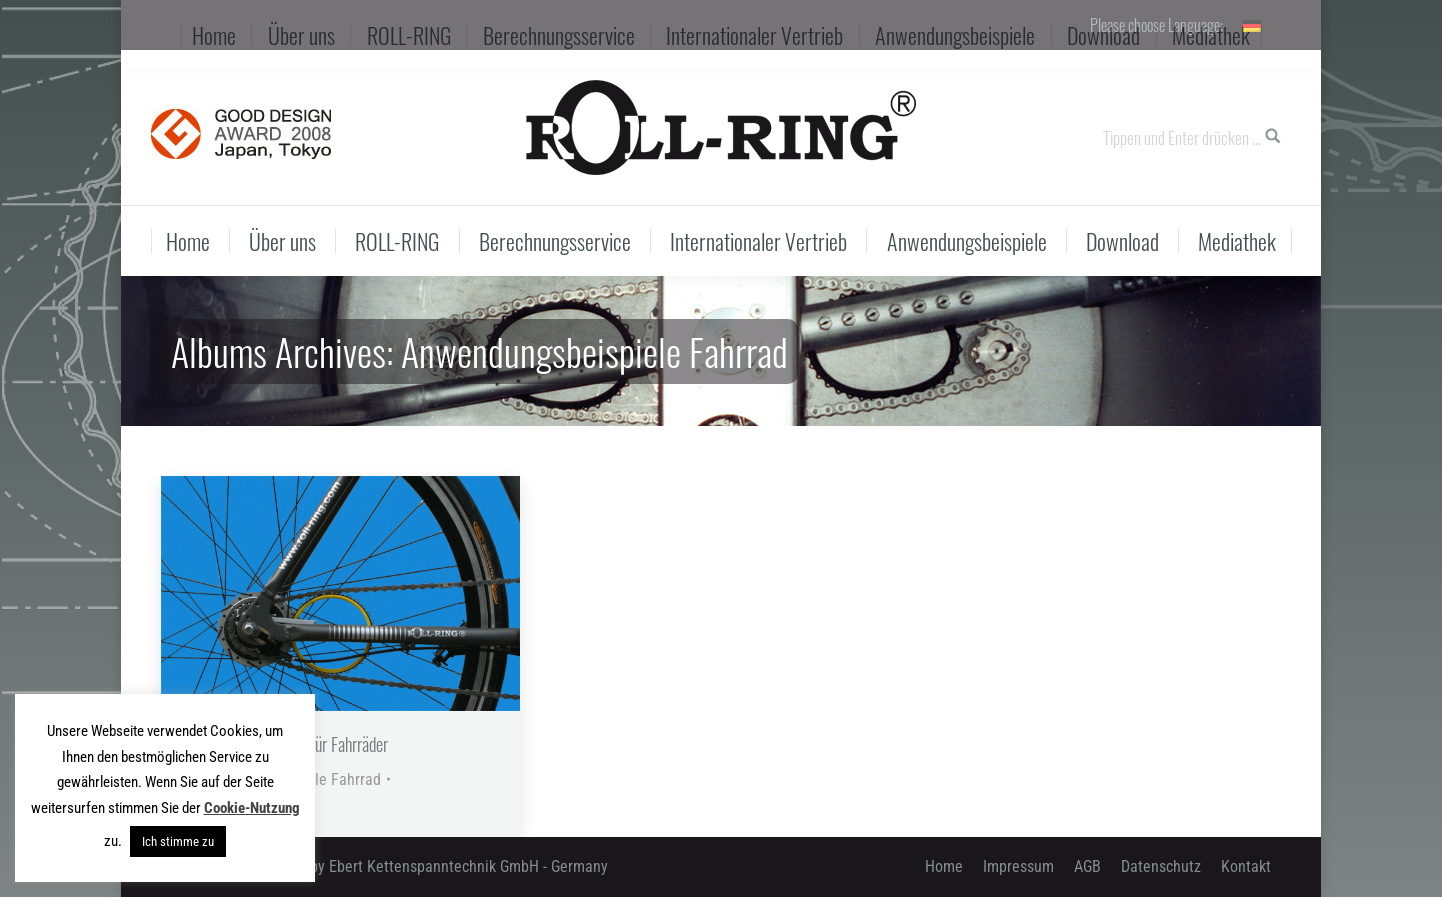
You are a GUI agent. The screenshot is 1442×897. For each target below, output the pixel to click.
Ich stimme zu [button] (178, 841)
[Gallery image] (340, 593)
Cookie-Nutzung (252, 808)
